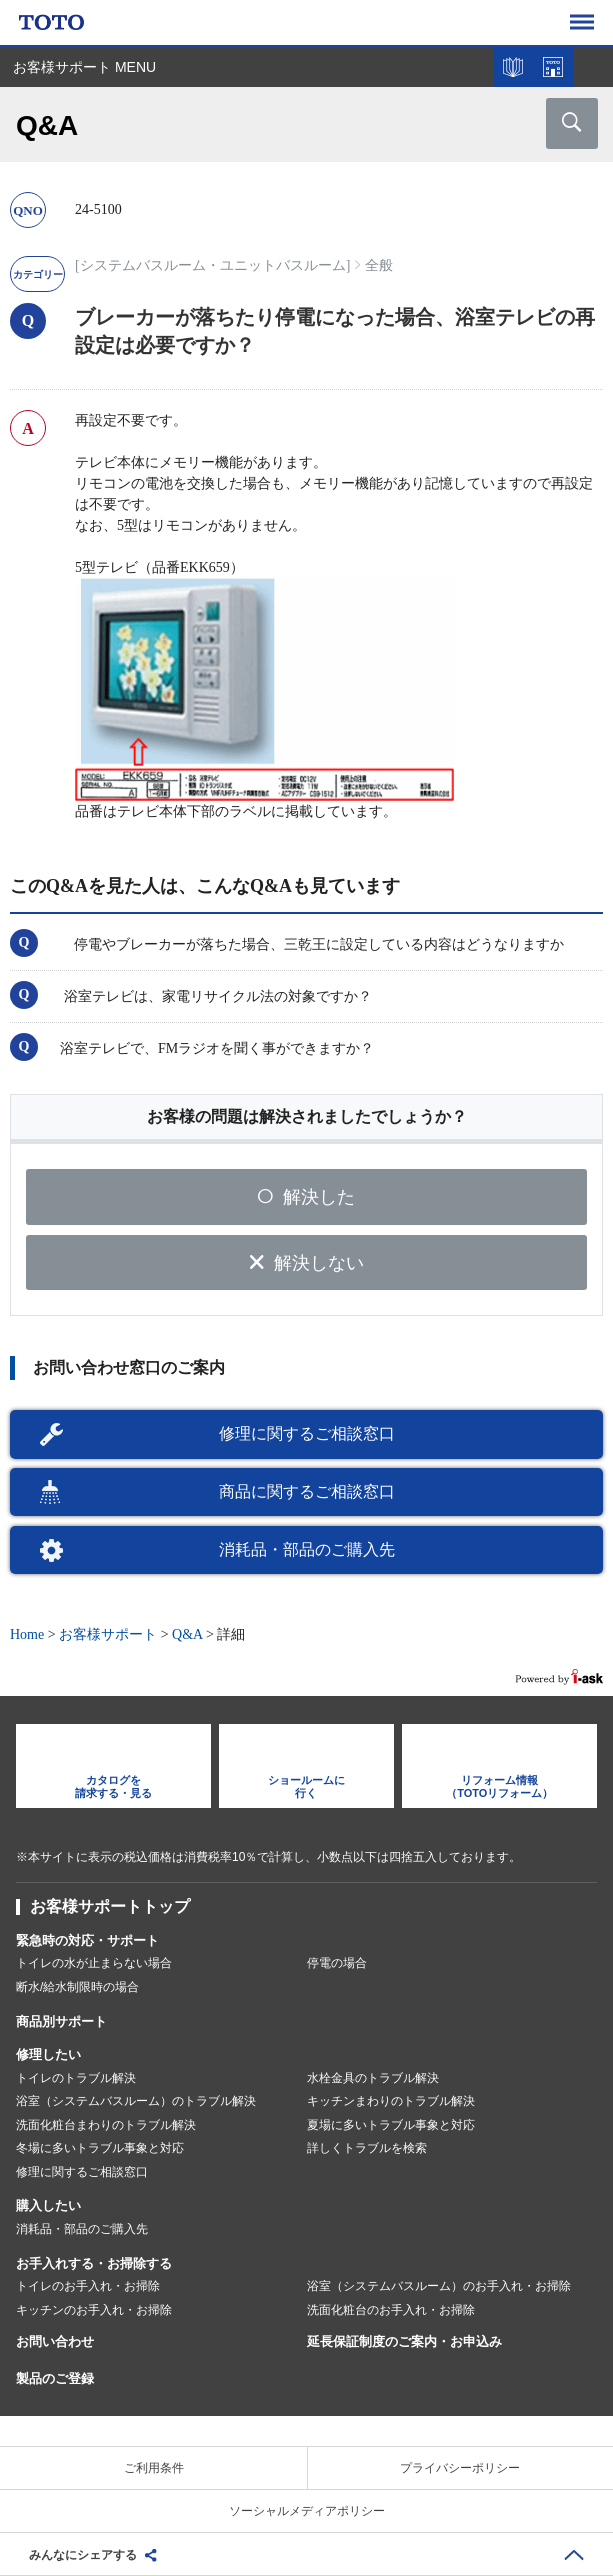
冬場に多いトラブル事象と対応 (100, 2148)
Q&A (187, 1634)
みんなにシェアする (83, 2555)
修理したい (48, 2054)
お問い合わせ (55, 2341)
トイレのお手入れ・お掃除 (88, 2286)
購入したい (48, 2205)
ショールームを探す (553, 67)
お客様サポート (108, 1634)
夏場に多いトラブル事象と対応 (391, 2125)
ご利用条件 (154, 2468)
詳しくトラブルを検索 (367, 2148)
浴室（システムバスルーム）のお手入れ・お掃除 (439, 2286)
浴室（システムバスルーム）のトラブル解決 (136, 2101)
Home (27, 1634)
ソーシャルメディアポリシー (307, 2511)
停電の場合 (337, 1963)
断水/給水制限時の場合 (77, 1987)
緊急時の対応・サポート (87, 1940)
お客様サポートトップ (110, 1906)
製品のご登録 (55, 2378)
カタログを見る (513, 67)
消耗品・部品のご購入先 (307, 1549)
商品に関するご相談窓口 (307, 1491)
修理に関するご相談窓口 (307, 1433)
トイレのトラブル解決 (76, 2078)
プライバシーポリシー (460, 2468)
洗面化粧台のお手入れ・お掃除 (391, 2310)
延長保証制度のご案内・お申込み (404, 2341)
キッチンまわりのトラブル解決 (391, 2101)
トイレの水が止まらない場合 (94, 1963)
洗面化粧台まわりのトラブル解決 (106, 2125)
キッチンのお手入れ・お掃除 (94, 2310)
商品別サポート (61, 2021)
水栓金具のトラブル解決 (373, 2078)
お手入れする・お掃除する (94, 2263)
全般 (379, 265)
